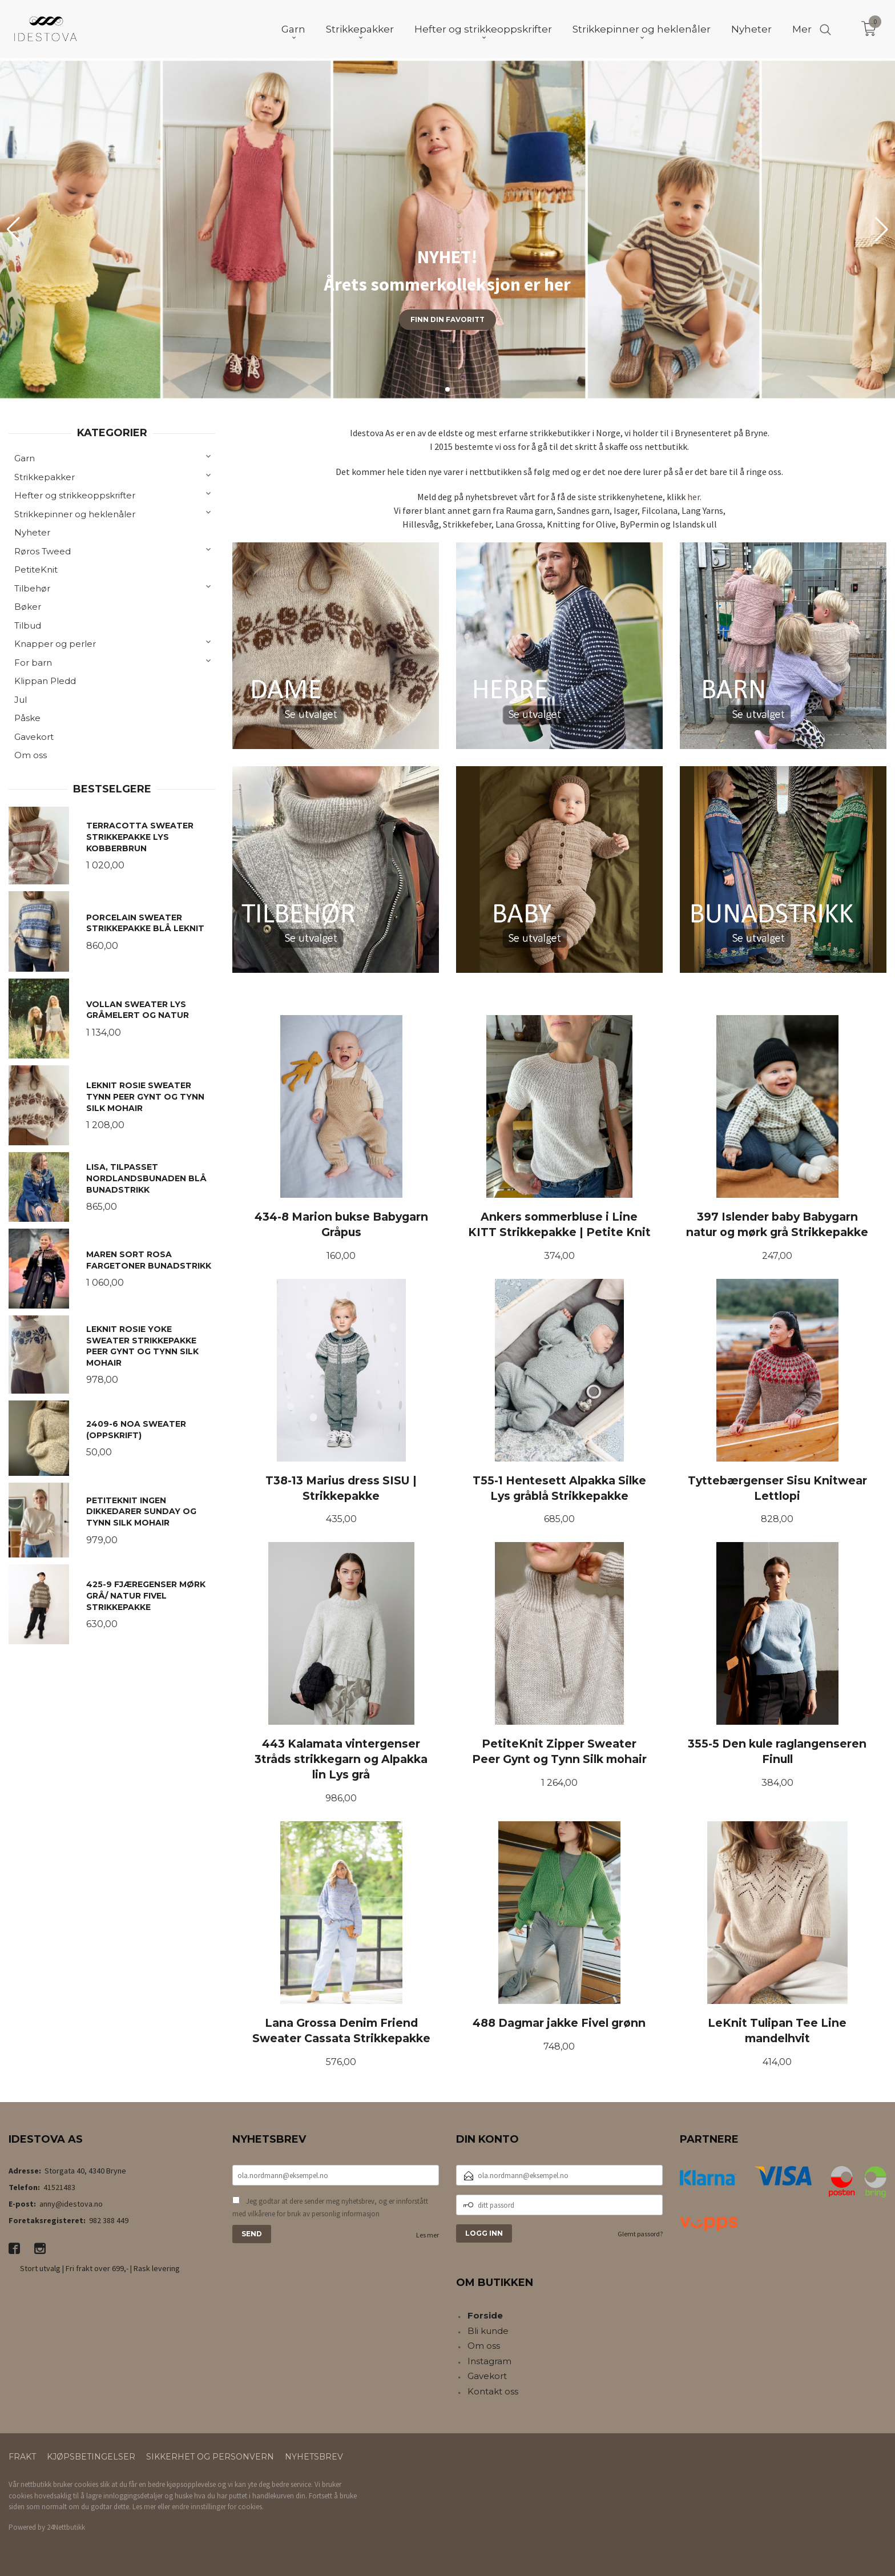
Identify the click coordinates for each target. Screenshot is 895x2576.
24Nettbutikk (66, 2527)
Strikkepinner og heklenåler (74, 514)
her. (694, 496)
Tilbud (27, 625)
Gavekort (34, 736)
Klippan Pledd (45, 680)
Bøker (27, 606)
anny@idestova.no (71, 2204)
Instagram (489, 2361)
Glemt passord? (640, 2233)
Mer (802, 29)
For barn (33, 662)
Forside (485, 2315)
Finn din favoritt (447, 319)
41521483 (59, 2187)
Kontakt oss (492, 2391)
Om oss (30, 755)
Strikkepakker (44, 477)
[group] (447, 229)
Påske (27, 718)
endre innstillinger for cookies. (218, 2506)
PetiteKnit (36, 569)
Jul (20, 699)
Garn (24, 458)
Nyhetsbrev (314, 2457)
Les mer (427, 2235)
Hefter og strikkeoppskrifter (74, 495)
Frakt (22, 2457)
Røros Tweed (42, 551)
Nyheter (32, 532)
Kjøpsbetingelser (91, 2457)
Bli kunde (488, 2330)
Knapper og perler (55, 643)
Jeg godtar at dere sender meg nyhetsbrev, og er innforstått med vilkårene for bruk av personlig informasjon (330, 2207)
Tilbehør (32, 588)
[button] (881, 229)
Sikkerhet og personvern (210, 2457)
